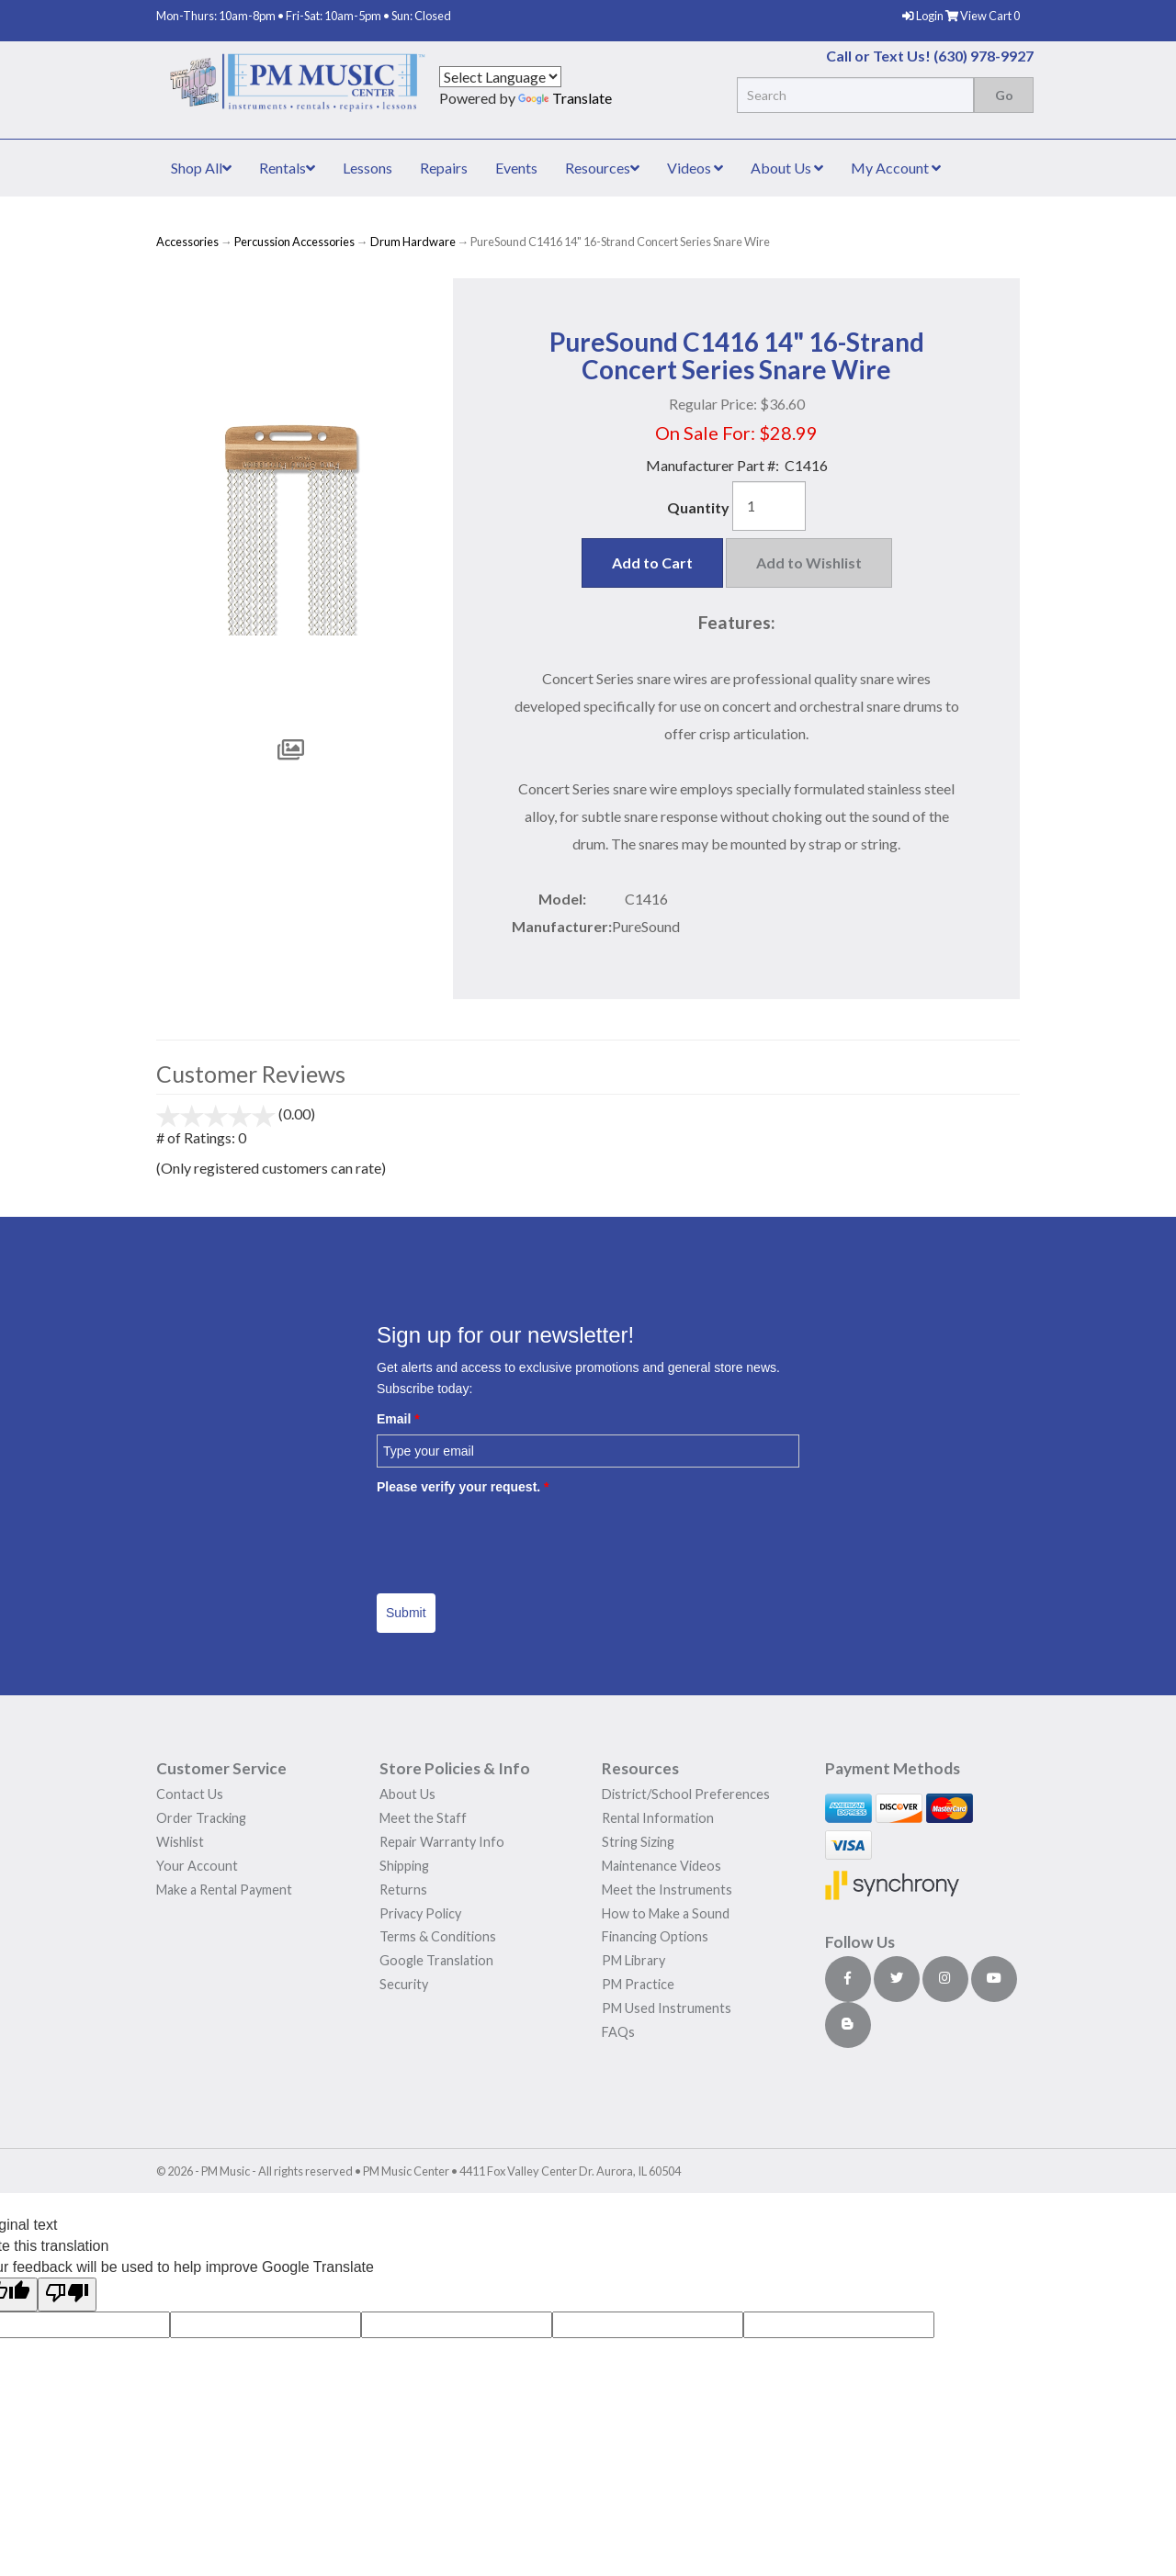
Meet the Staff (423, 1818)
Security (403, 1984)
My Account (896, 167)
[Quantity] (769, 506)
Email (398, 1419)
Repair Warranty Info (441, 1842)
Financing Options (655, 1936)
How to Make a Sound (665, 1913)
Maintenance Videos (661, 1865)
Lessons (367, 167)
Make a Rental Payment (224, 1889)
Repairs (444, 167)
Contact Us (189, 1794)
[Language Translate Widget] (500, 76)
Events (516, 167)
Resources (602, 167)
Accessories (187, 241)
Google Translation (436, 1960)
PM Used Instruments (666, 2008)
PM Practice (638, 1984)
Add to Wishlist (809, 562)
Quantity (698, 507)
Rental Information (658, 1818)
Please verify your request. (463, 1486)
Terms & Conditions (437, 1936)
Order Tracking (201, 1818)
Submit (406, 1612)
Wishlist (180, 1842)
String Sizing (638, 1842)
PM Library (633, 1960)
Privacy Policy (420, 1913)
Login (923, 15)
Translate (565, 98)
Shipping (404, 1865)
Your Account (197, 1865)
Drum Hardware (413, 241)
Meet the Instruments (667, 1889)
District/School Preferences (686, 1794)
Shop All (201, 167)
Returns (403, 1889)
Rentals (287, 167)
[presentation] (516, 1537)
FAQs (618, 2032)
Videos (695, 167)
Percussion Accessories (294, 241)
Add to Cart (652, 562)
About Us (787, 167)
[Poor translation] (67, 2295)
